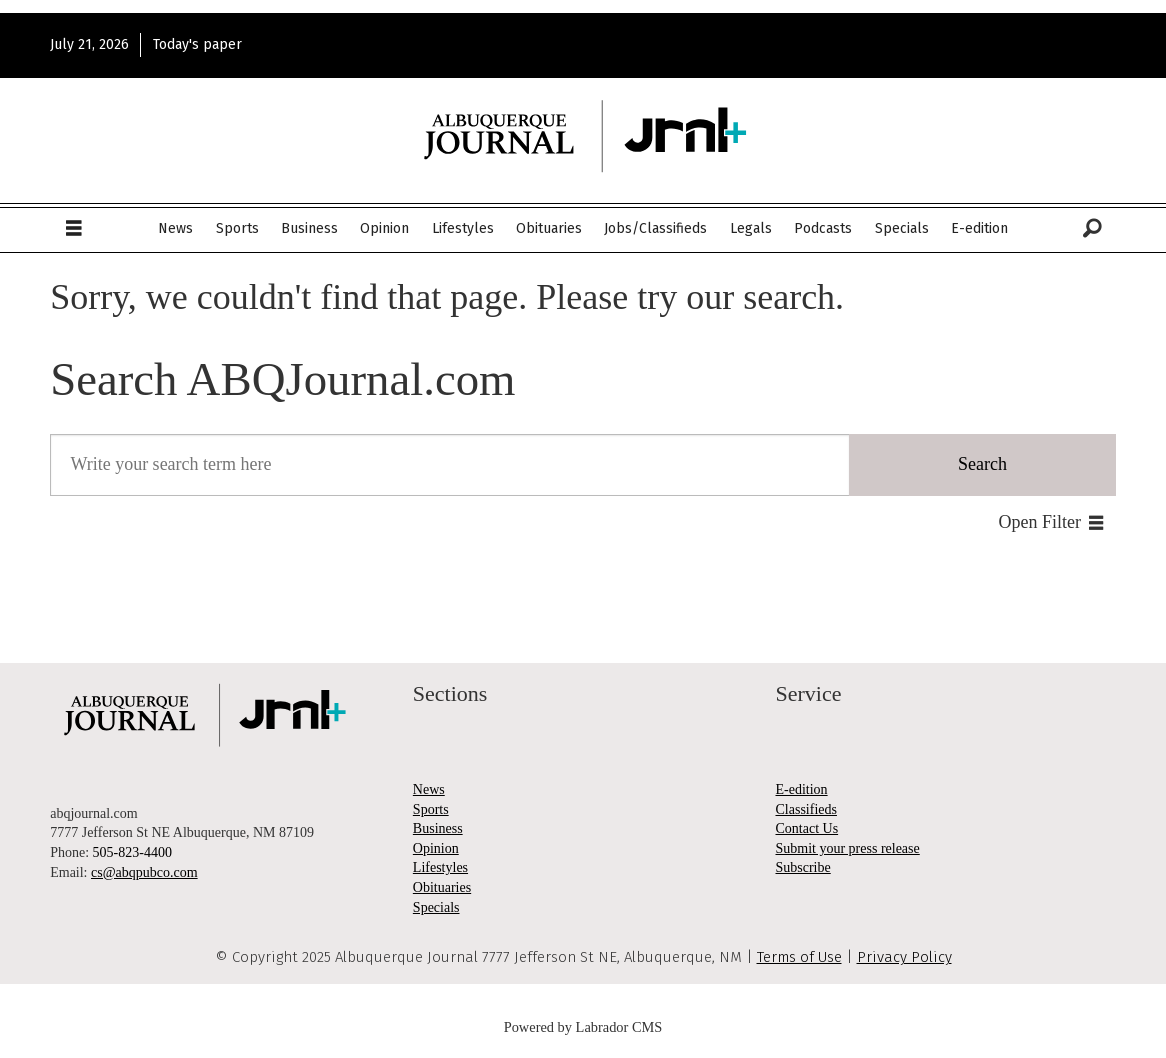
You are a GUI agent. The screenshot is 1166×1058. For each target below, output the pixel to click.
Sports (237, 228)
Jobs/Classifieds (655, 228)
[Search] (1092, 229)
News (175, 228)
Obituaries (549, 228)
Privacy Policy (904, 957)
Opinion (384, 228)
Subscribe (803, 867)
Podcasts (823, 228)
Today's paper (197, 44)
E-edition (979, 228)
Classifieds (806, 809)
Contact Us (807, 828)
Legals (751, 228)
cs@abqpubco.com (144, 872)
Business (309, 228)
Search (982, 464)
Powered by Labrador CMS (583, 1027)
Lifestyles (463, 228)
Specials (902, 228)
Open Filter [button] (1040, 522)
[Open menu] (74, 229)
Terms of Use (799, 957)
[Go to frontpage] (583, 136)
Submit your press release (848, 848)
